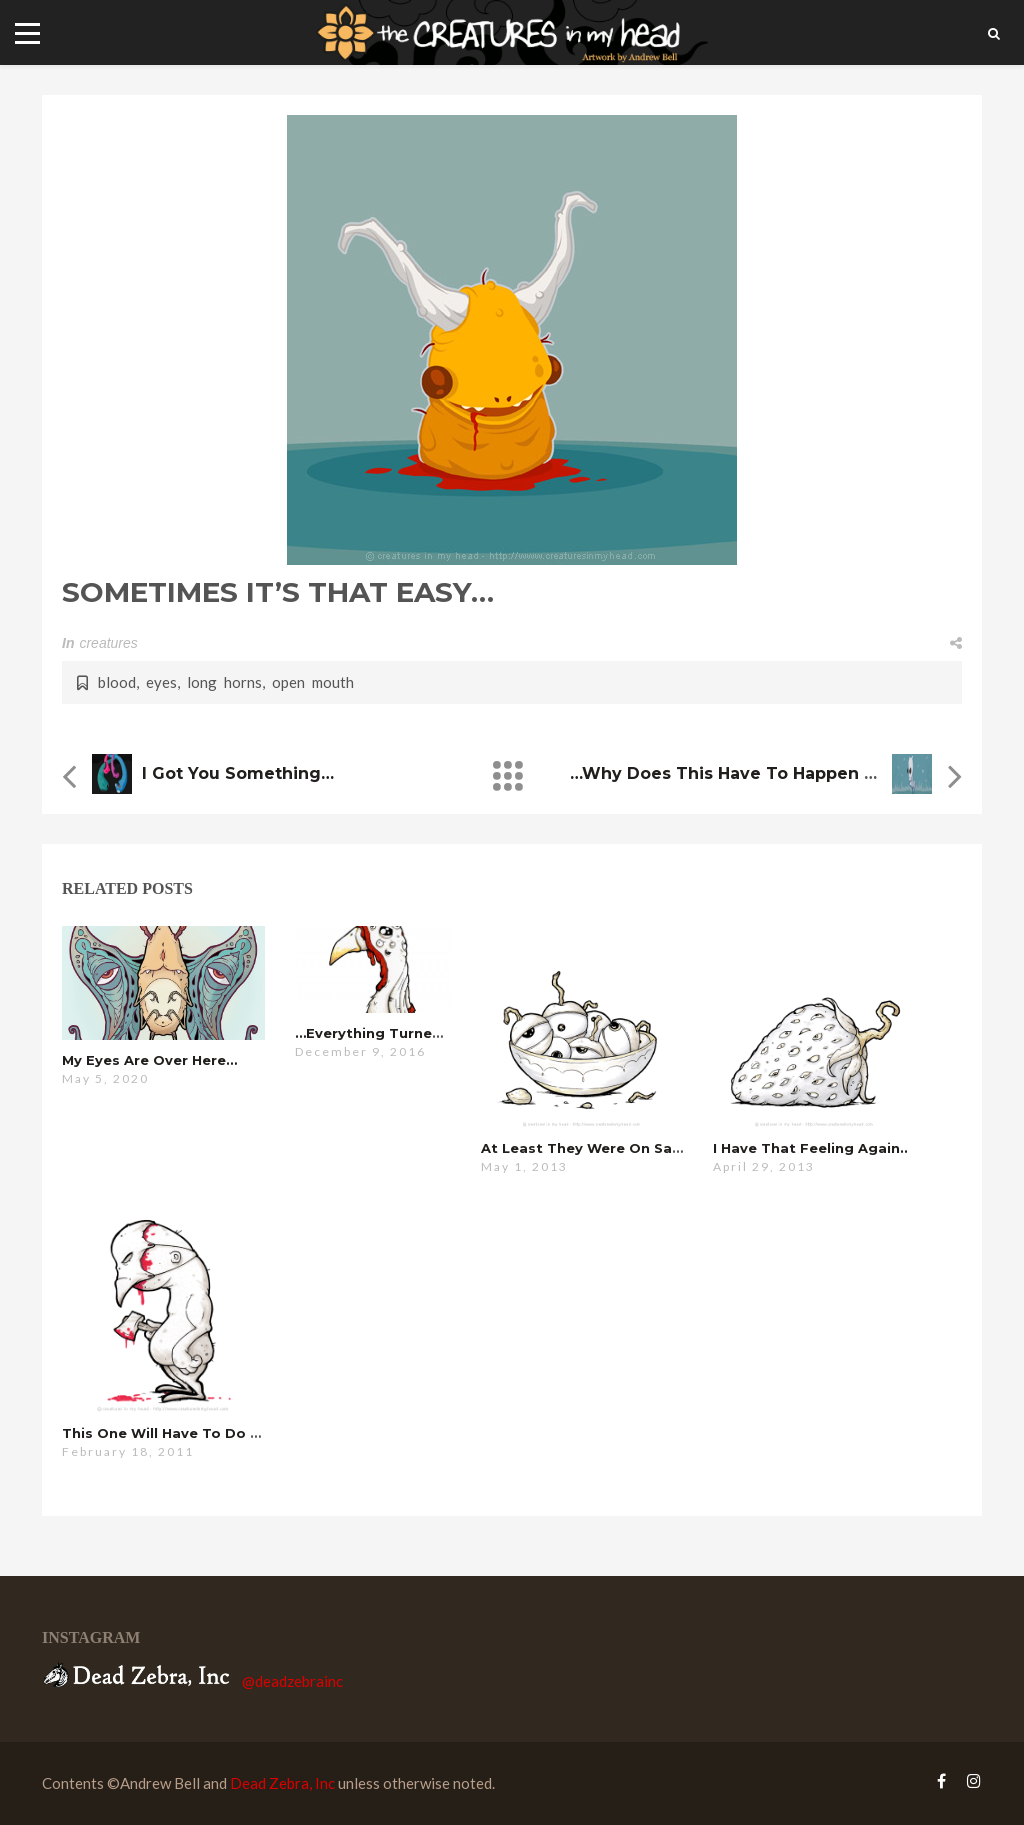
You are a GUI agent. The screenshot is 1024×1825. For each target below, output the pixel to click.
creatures (108, 643)
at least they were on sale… (588, 1148)
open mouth (313, 682)
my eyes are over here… (149, 1060)
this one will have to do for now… (192, 1433)
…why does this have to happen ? (738, 773)
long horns (224, 682)
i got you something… (238, 773)
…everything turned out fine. (404, 1033)
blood (117, 682)
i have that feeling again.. (810, 1148)
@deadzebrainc (292, 1681)
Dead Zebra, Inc (282, 1783)
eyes (161, 682)
